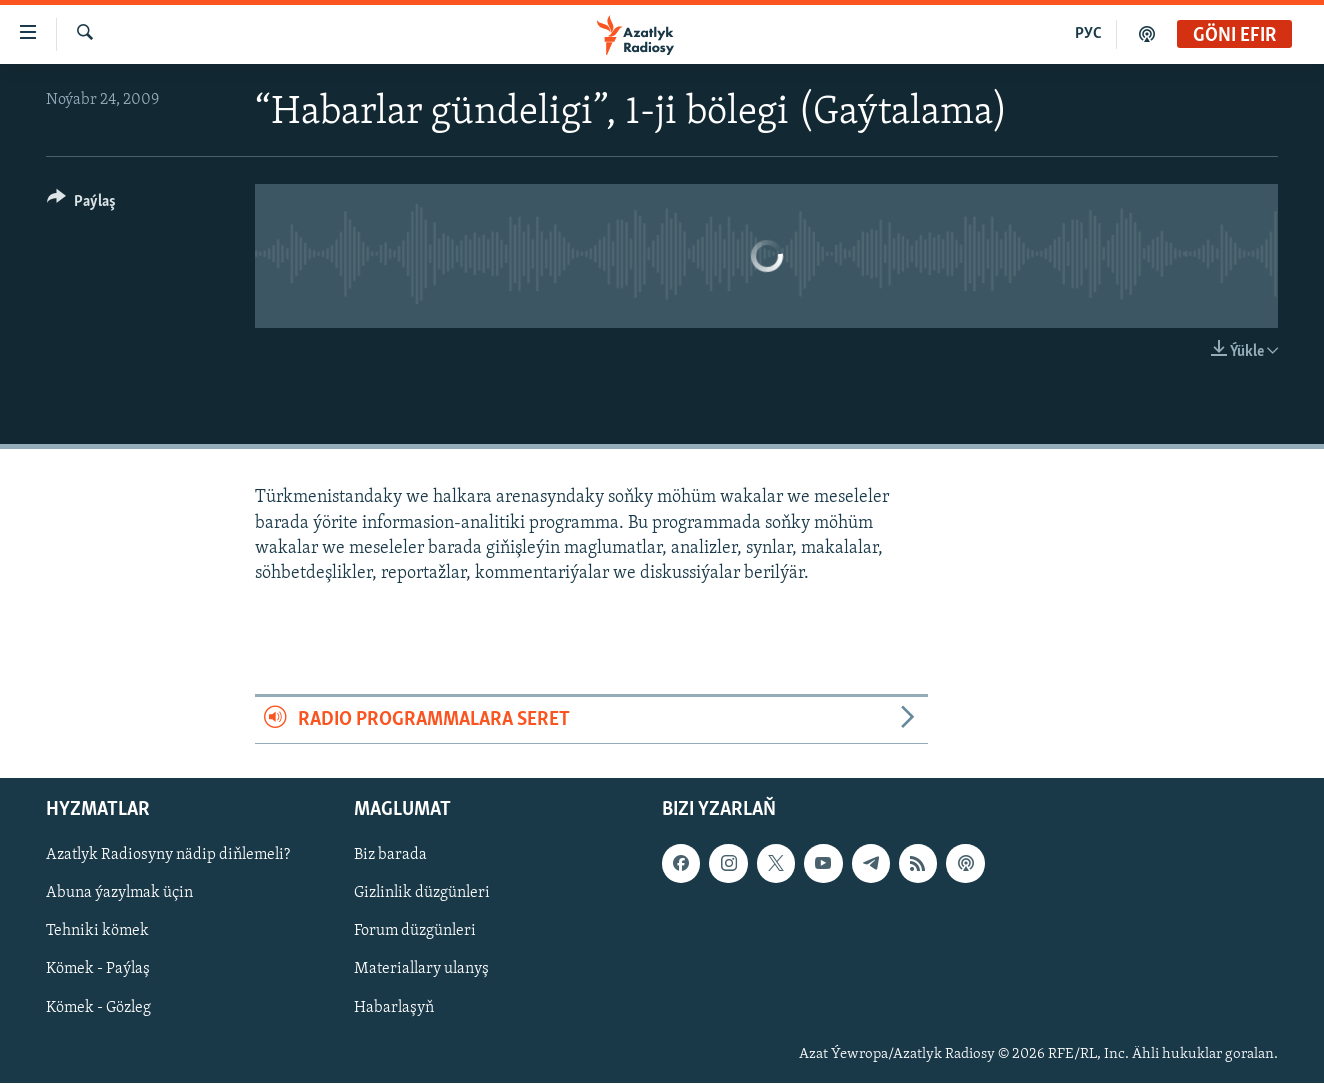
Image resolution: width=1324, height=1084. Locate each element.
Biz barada (390, 856)
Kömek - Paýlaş (98, 970)
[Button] (81, 204)
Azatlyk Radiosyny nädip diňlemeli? (168, 856)
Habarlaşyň (394, 1008)
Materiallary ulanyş (421, 970)
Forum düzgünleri (415, 932)
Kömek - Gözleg (98, 1008)
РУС (1088, 34)
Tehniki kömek (97, 932)
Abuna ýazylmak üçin (119, 894)
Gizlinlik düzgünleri (422, 894)
